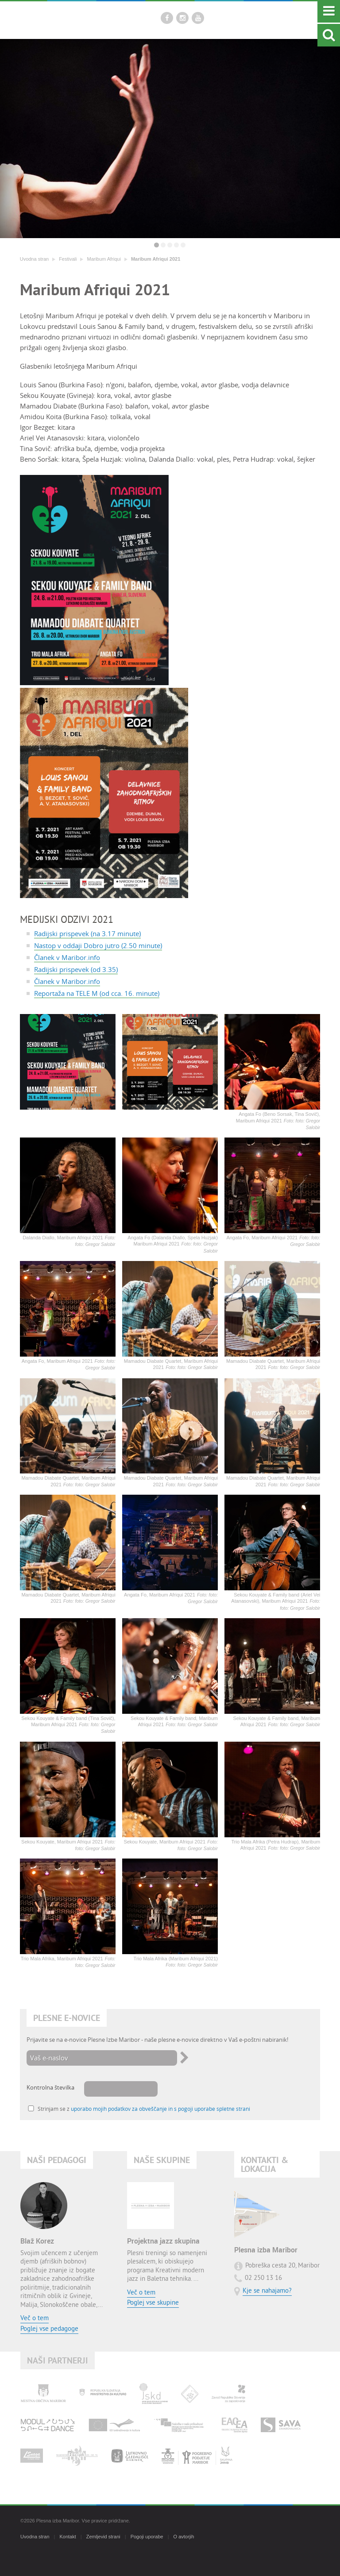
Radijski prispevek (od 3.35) (76, 969)
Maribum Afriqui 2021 (155, 259)
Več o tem (34, 2318)
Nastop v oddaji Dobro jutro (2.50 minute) (98, 945)
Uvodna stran (34, 259)
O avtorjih (184, 2536)
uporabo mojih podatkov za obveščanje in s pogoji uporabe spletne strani (160, 2109)
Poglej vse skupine (153, 2303)
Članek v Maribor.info (67, 957)
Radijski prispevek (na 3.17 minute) (87, 933)
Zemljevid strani (103, 2536)
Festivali (68, 259)
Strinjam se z (144, 2109)
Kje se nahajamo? (267, 2291)
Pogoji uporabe (147, 2536)
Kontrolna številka (50, 2087)
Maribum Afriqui (103, 259)
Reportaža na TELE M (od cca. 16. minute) (96, 993)
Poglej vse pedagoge (49, 2329)
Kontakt (67, 2536)
